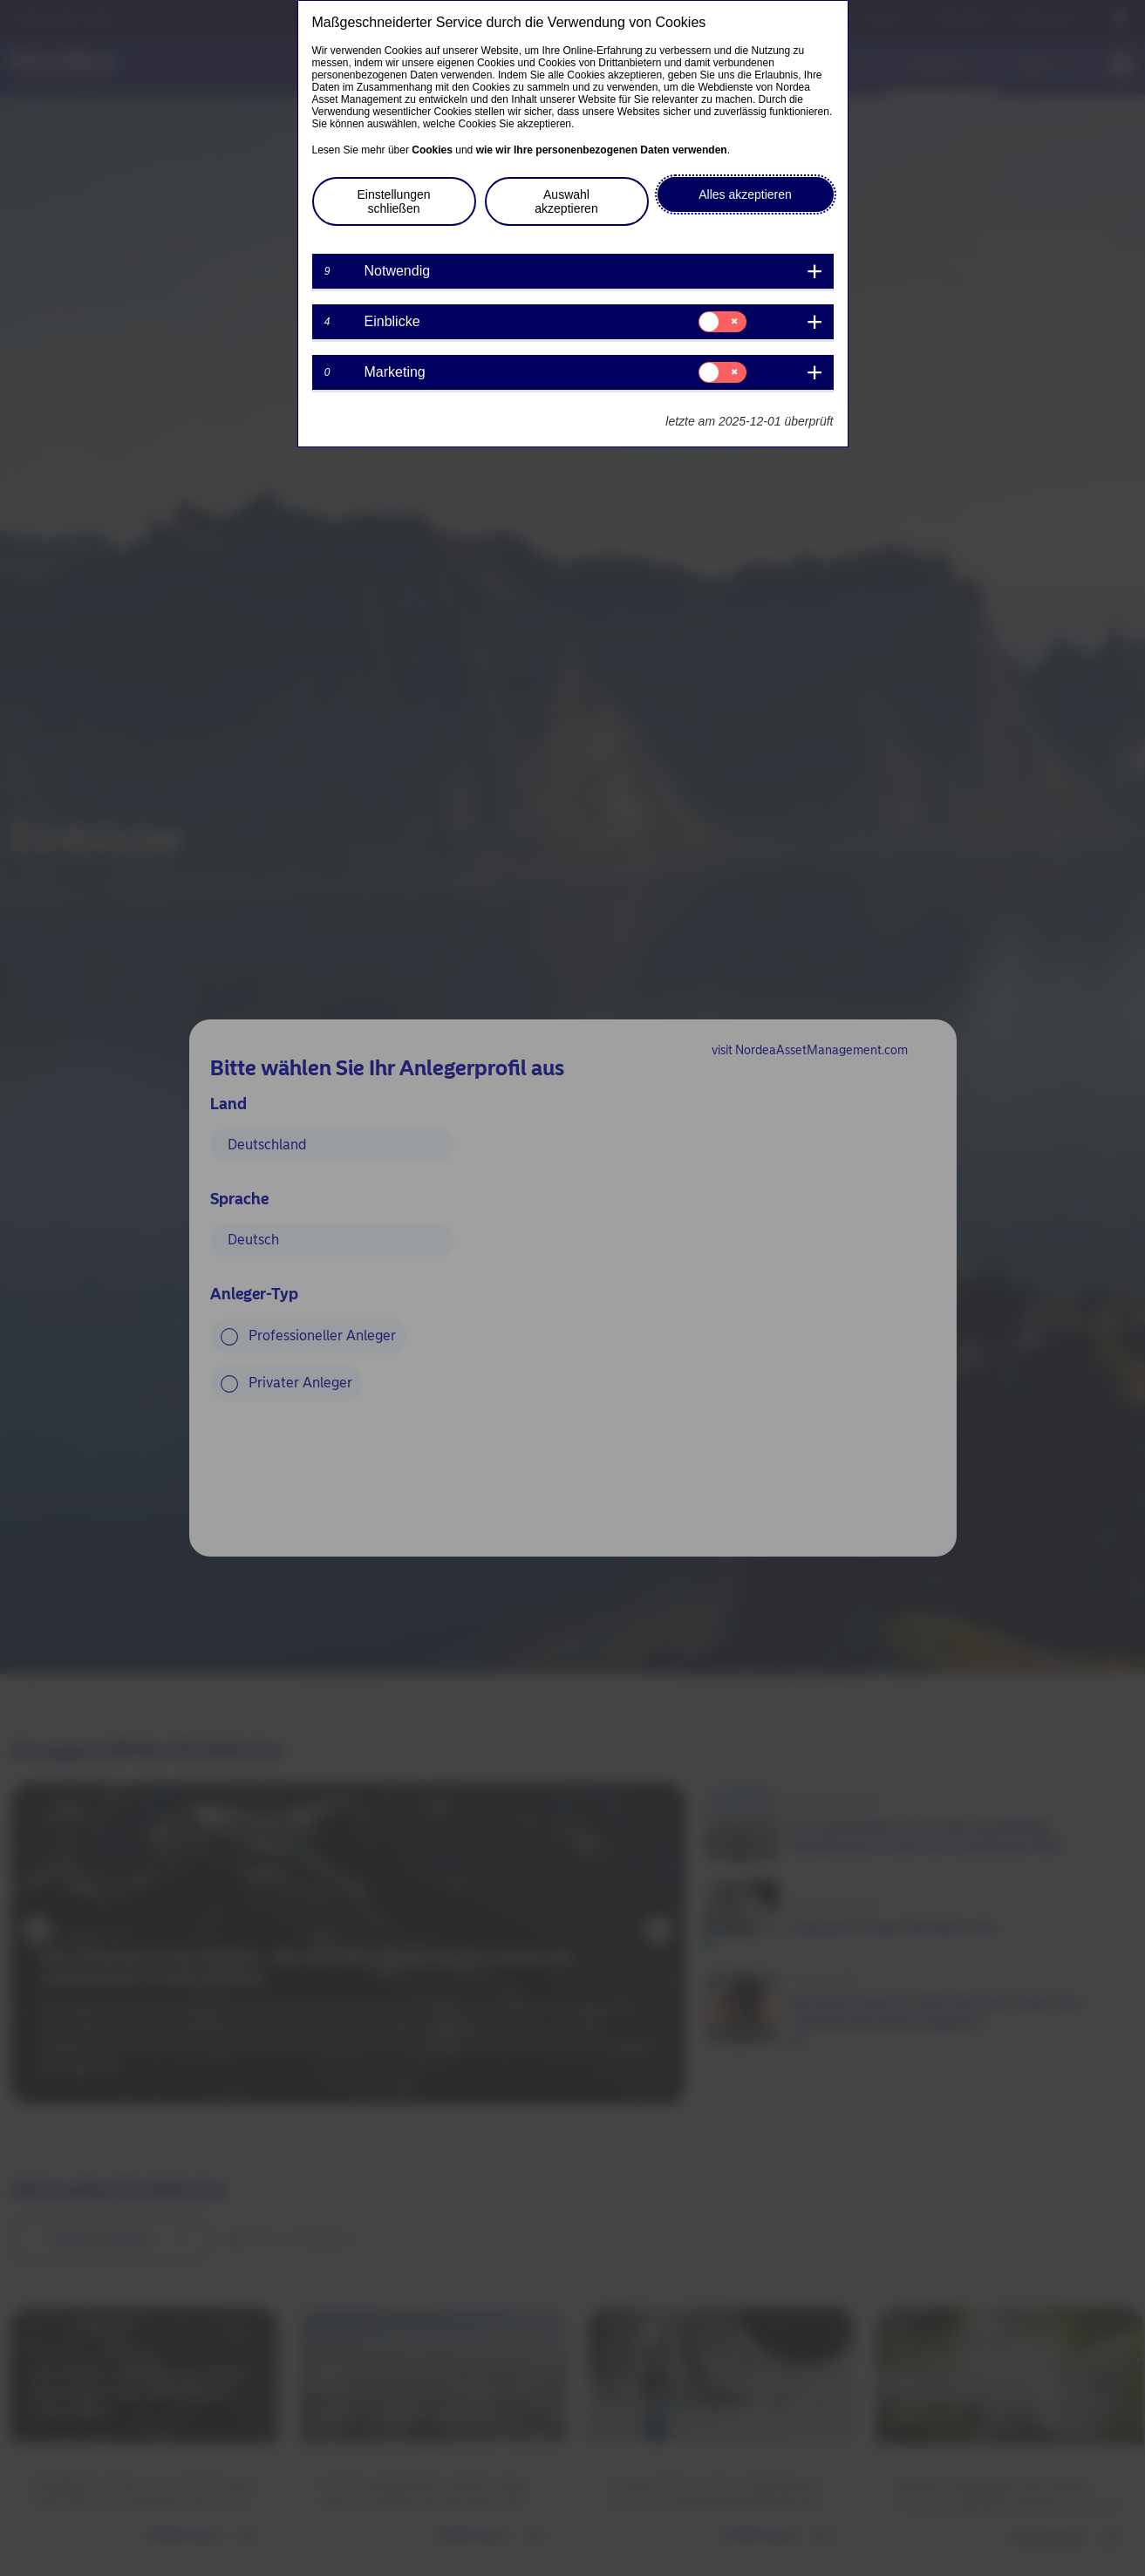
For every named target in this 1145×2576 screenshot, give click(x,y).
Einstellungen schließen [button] (393, 201)
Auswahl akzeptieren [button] (566, 201)
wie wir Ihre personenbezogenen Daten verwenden (601, 150)
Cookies (432, 150)
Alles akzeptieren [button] (745, 194)
